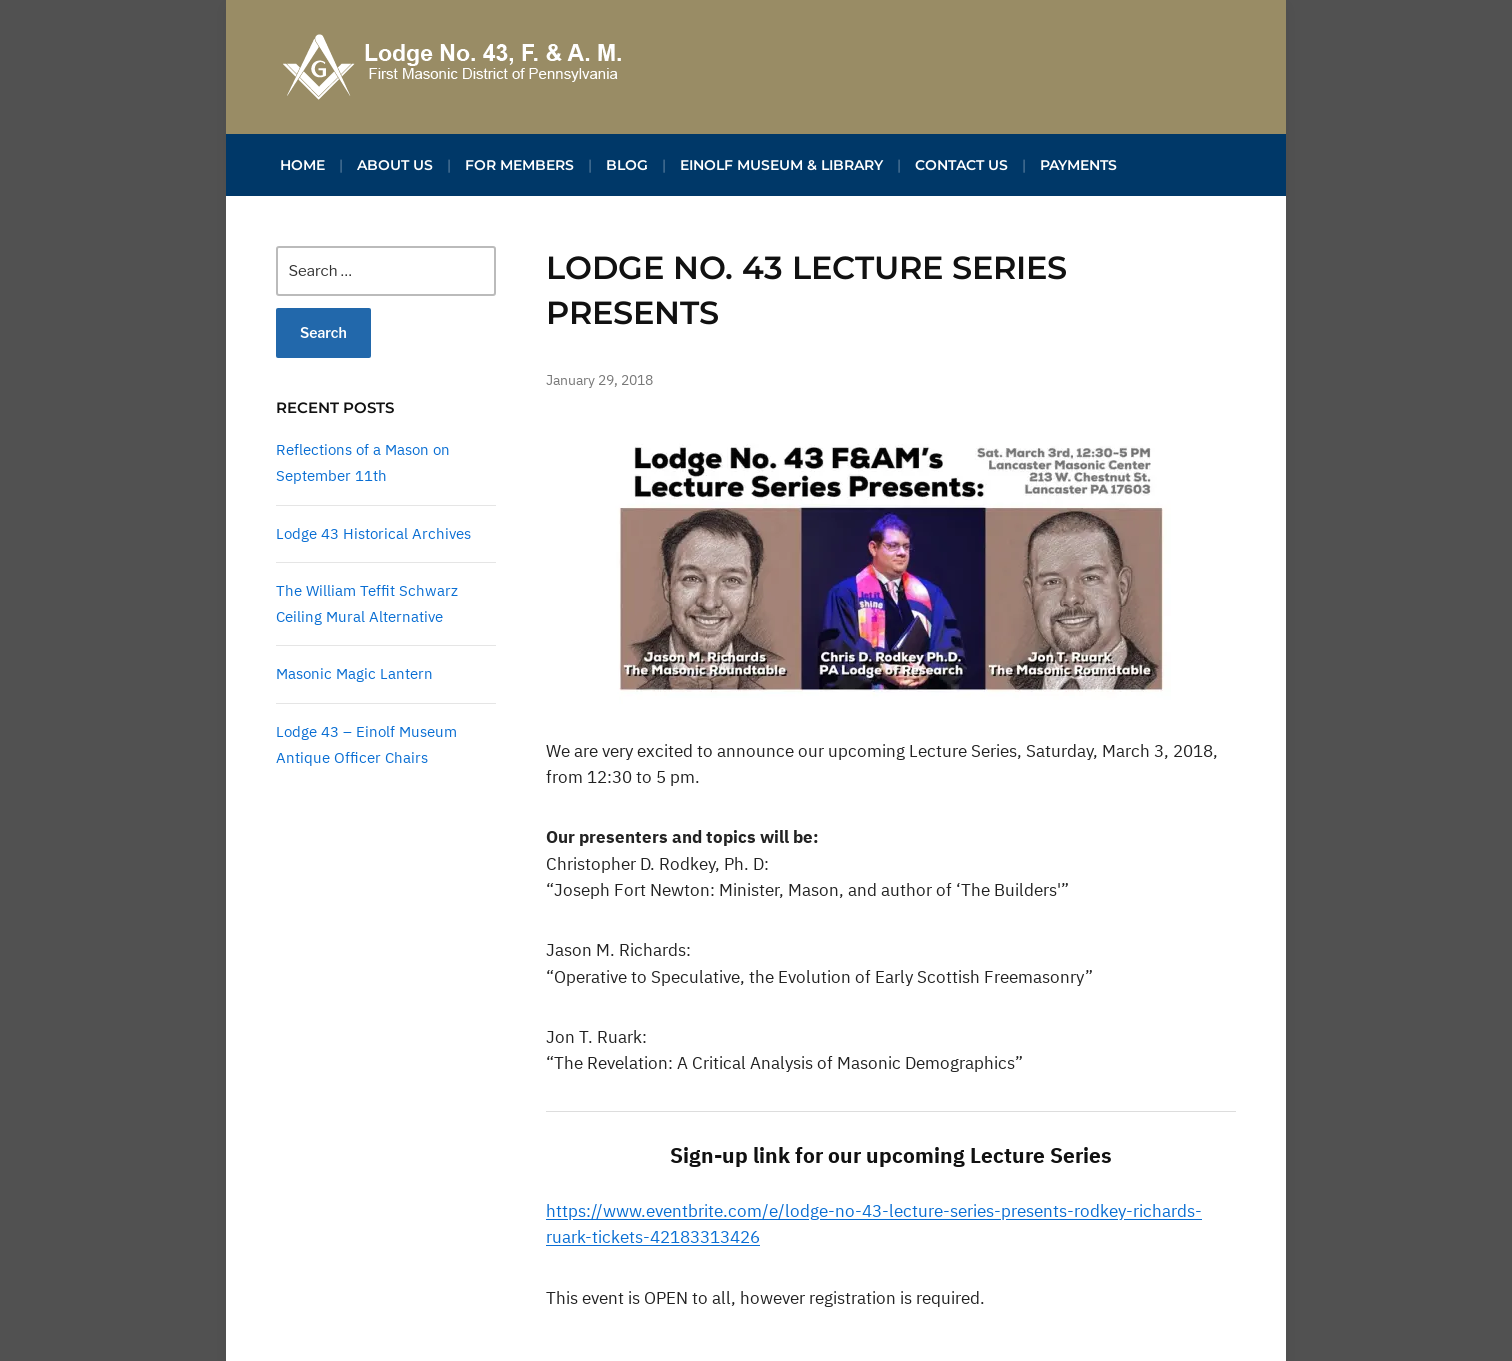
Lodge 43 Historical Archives (373, 533)
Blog (627, 165)
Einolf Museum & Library (781, 165)
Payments (1078, 165)
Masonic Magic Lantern (354, 673)
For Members (519, 165)
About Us (395, 165)
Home (302, 165)
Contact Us (961, 165)
